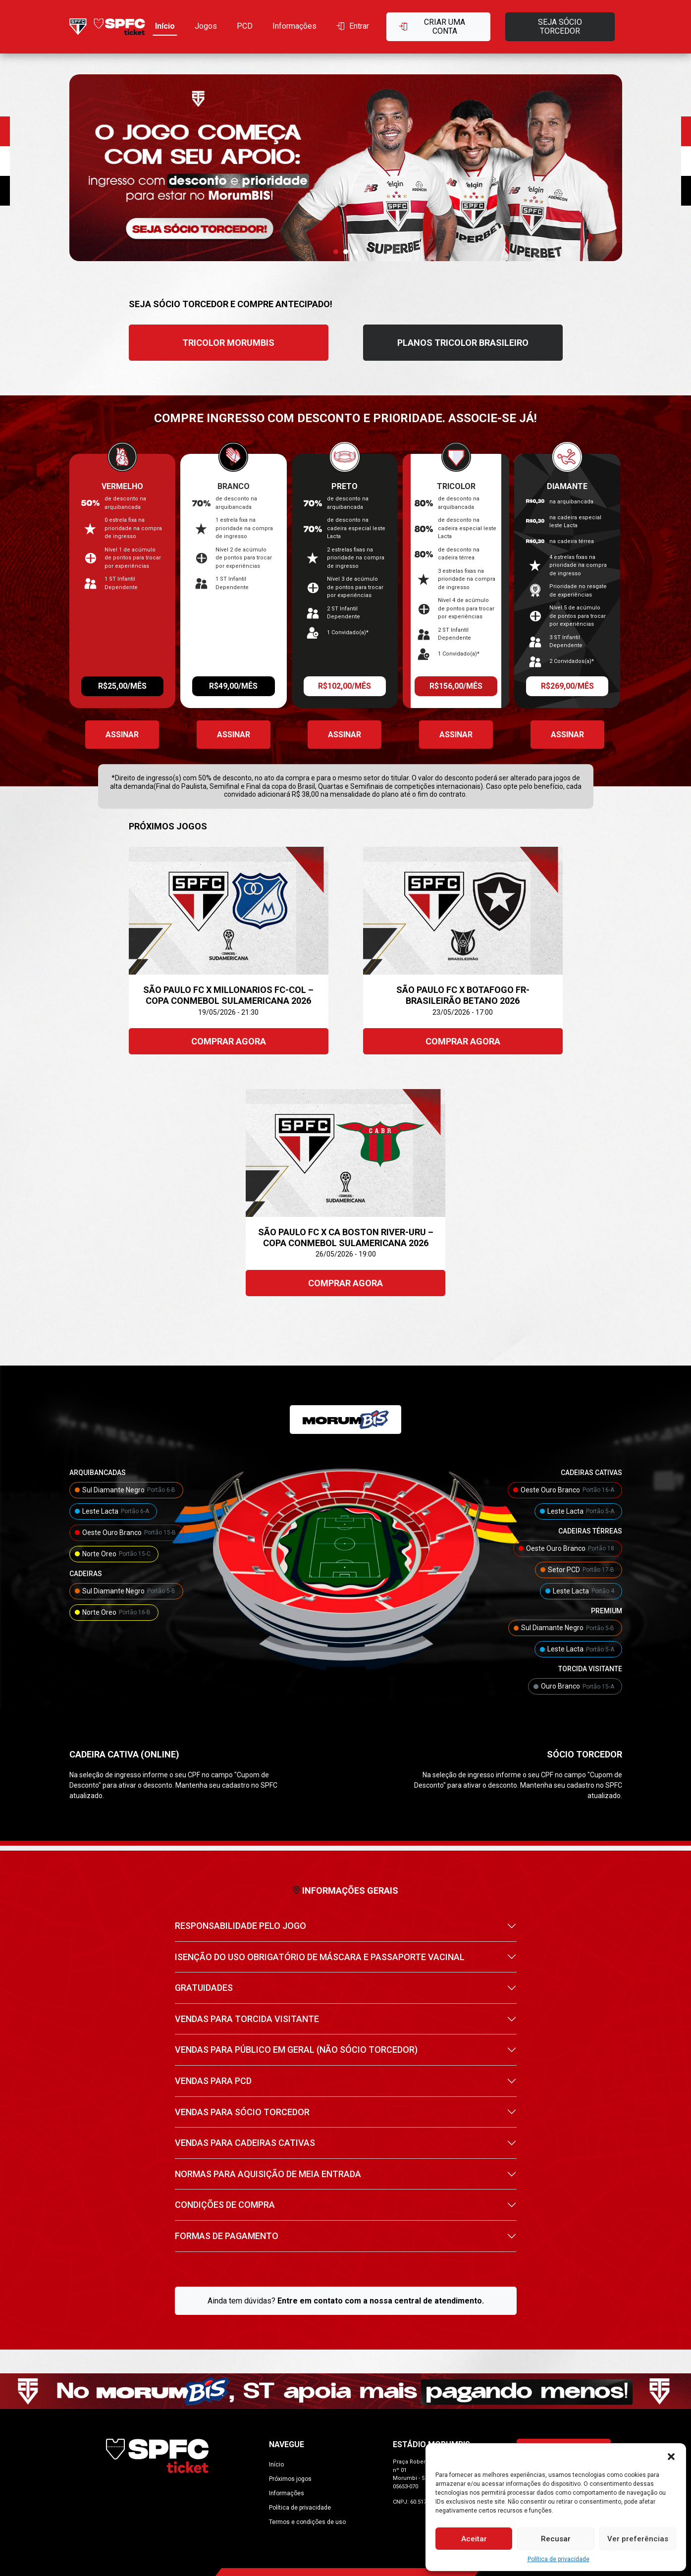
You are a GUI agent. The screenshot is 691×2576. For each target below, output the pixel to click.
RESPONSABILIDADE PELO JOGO (240, 1925)
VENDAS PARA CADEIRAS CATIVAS (245, 2143)
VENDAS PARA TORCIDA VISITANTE (247, 2019)
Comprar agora (228, 1041)
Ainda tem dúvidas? (346, 2300)
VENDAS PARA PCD (213, 2081)
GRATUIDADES (204, 1987)
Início (165, 26)
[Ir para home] (107, 27)
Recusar (556, 2538)
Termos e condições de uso (307, 2522)
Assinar (122, 734)
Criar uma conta (432, 26)
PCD (245, 26)
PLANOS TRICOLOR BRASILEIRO (463, 342)
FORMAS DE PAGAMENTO (226, 2236)
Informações (294, 26)
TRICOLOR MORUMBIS (228, 342)
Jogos (206, 26)
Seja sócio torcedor (560, 26)
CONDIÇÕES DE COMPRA (225, 2204)
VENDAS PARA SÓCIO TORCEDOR (242, 2112)
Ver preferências (637, 2538)
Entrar (352, 26)
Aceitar (474, 2538)
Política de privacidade (558, 2559)
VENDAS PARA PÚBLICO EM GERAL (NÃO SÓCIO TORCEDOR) (296, 2049)
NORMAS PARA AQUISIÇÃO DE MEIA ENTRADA (268, 2174)
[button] (671, 2456)
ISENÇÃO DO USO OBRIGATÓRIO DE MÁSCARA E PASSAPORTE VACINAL (320, 1957)
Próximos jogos (290, 2478)
